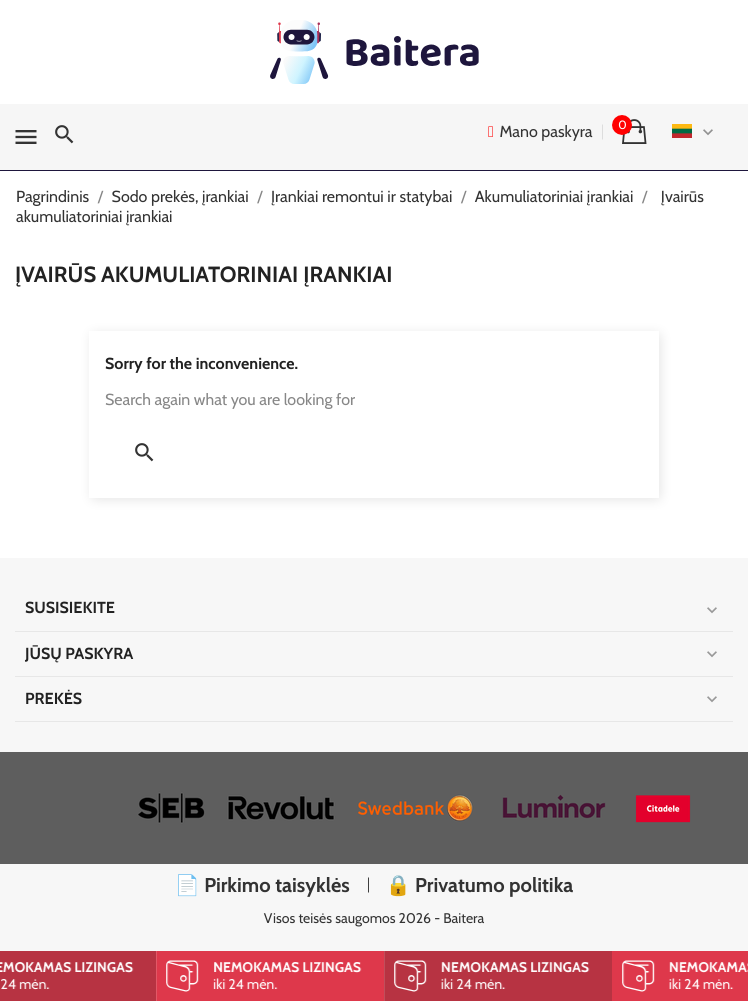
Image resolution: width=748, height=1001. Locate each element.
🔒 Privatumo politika (480, 885)
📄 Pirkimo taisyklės (262, 885)
